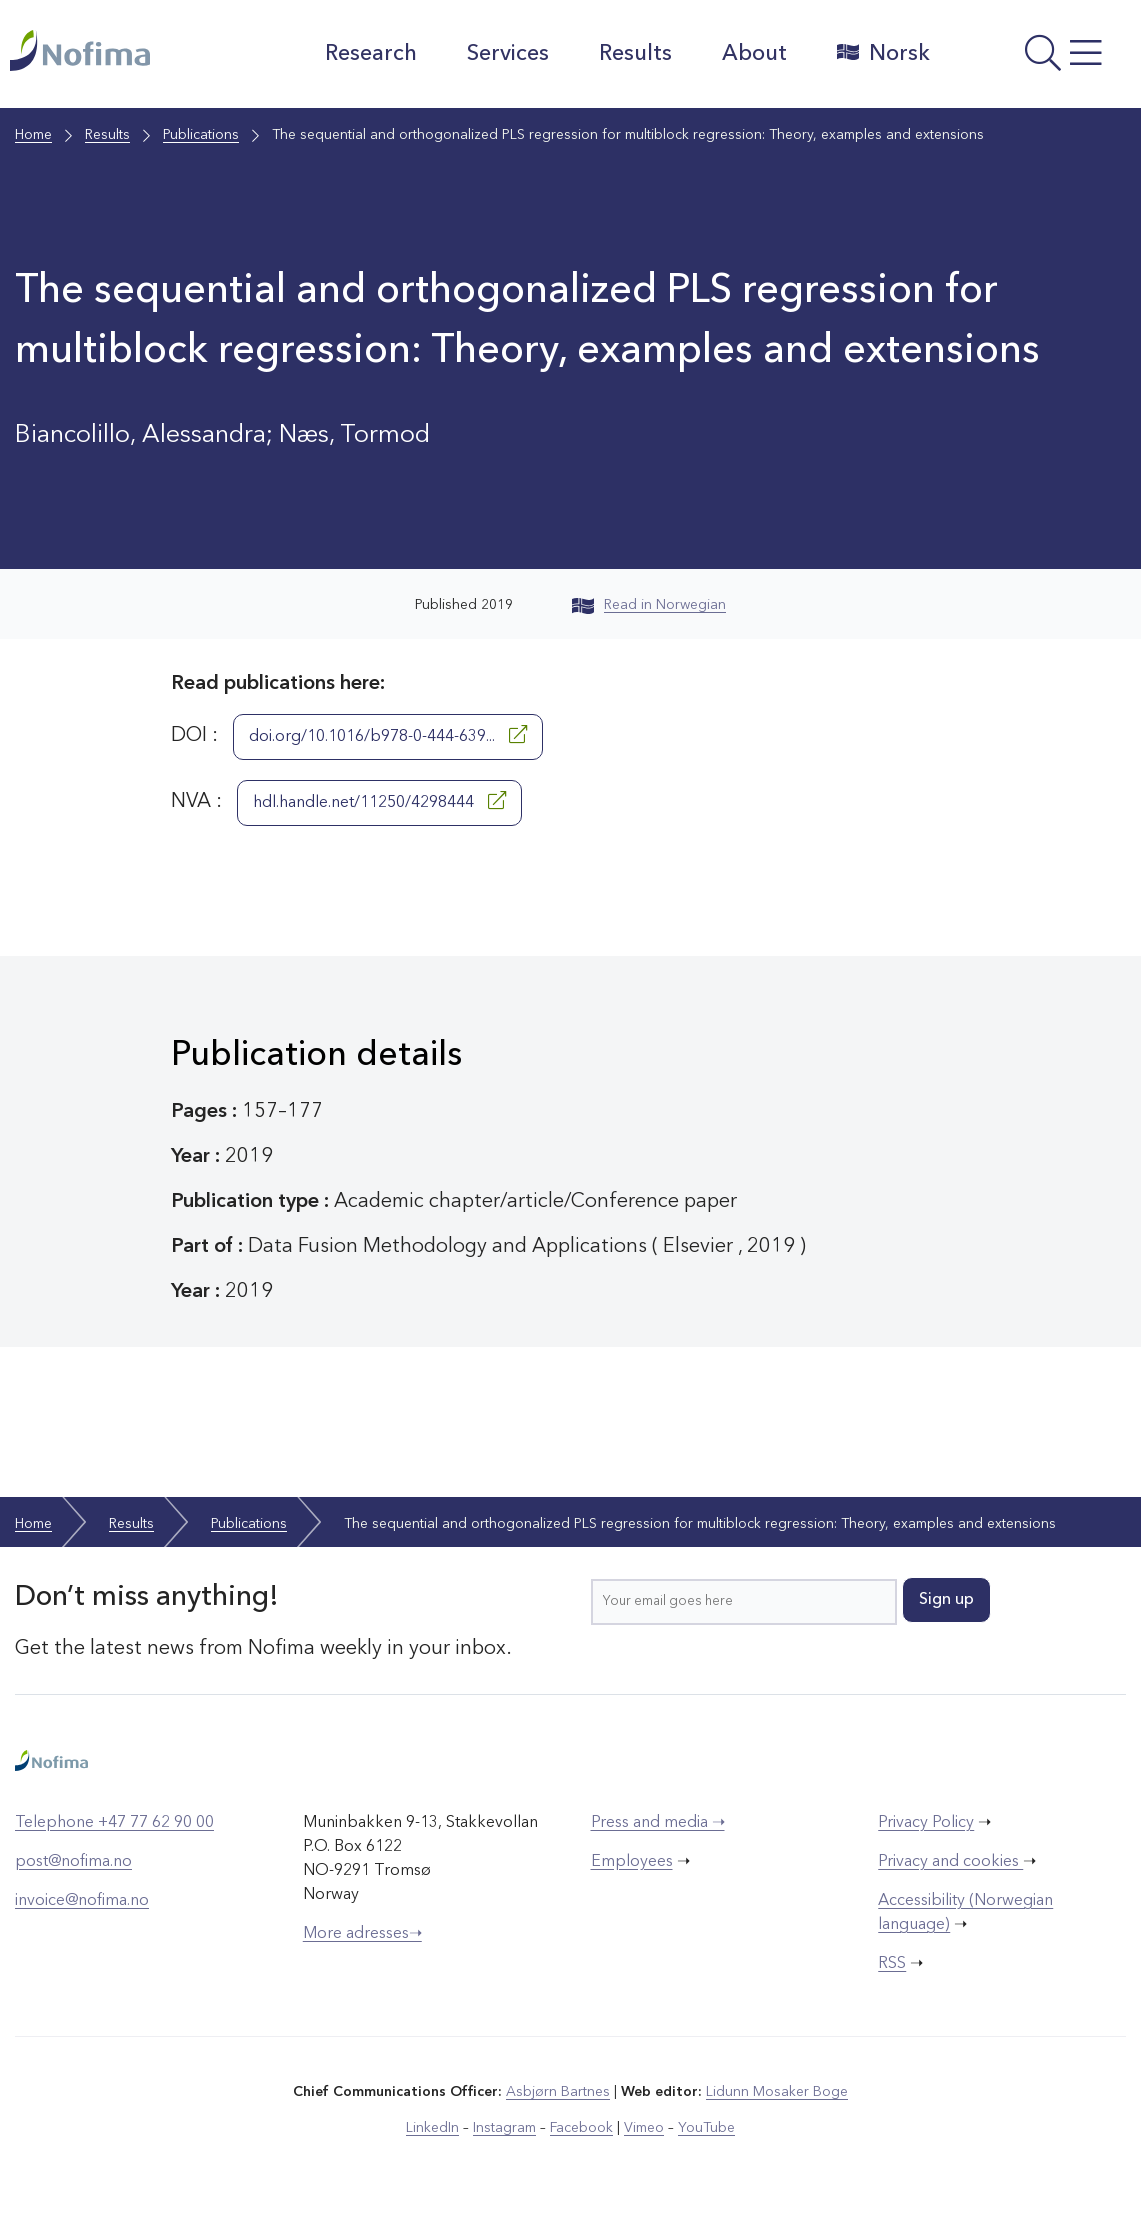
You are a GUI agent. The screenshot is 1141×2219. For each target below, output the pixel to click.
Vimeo (644, 2128)
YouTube (706, 2128)
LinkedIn (432, 2128)
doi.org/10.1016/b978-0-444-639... (388, 735)
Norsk (883, 53)
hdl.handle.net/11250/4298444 (379, 801)
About (754, 54)
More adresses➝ (362, 1934)
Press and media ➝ (658, 1823)
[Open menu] (1041, 59)
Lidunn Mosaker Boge (777, 2092)
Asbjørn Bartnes (558, 2092)
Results (635, 54)
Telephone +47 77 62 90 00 (114, 1823)
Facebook (581, 2128)
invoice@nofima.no (82, 1901)
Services (508, 54)
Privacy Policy (926, 1823)
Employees (632, 1862)
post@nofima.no (73, 1862)
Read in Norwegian (649, 605)
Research (371, 54)
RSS (892, 1964)
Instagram (504, 2128)
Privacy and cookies (950, 1862)
